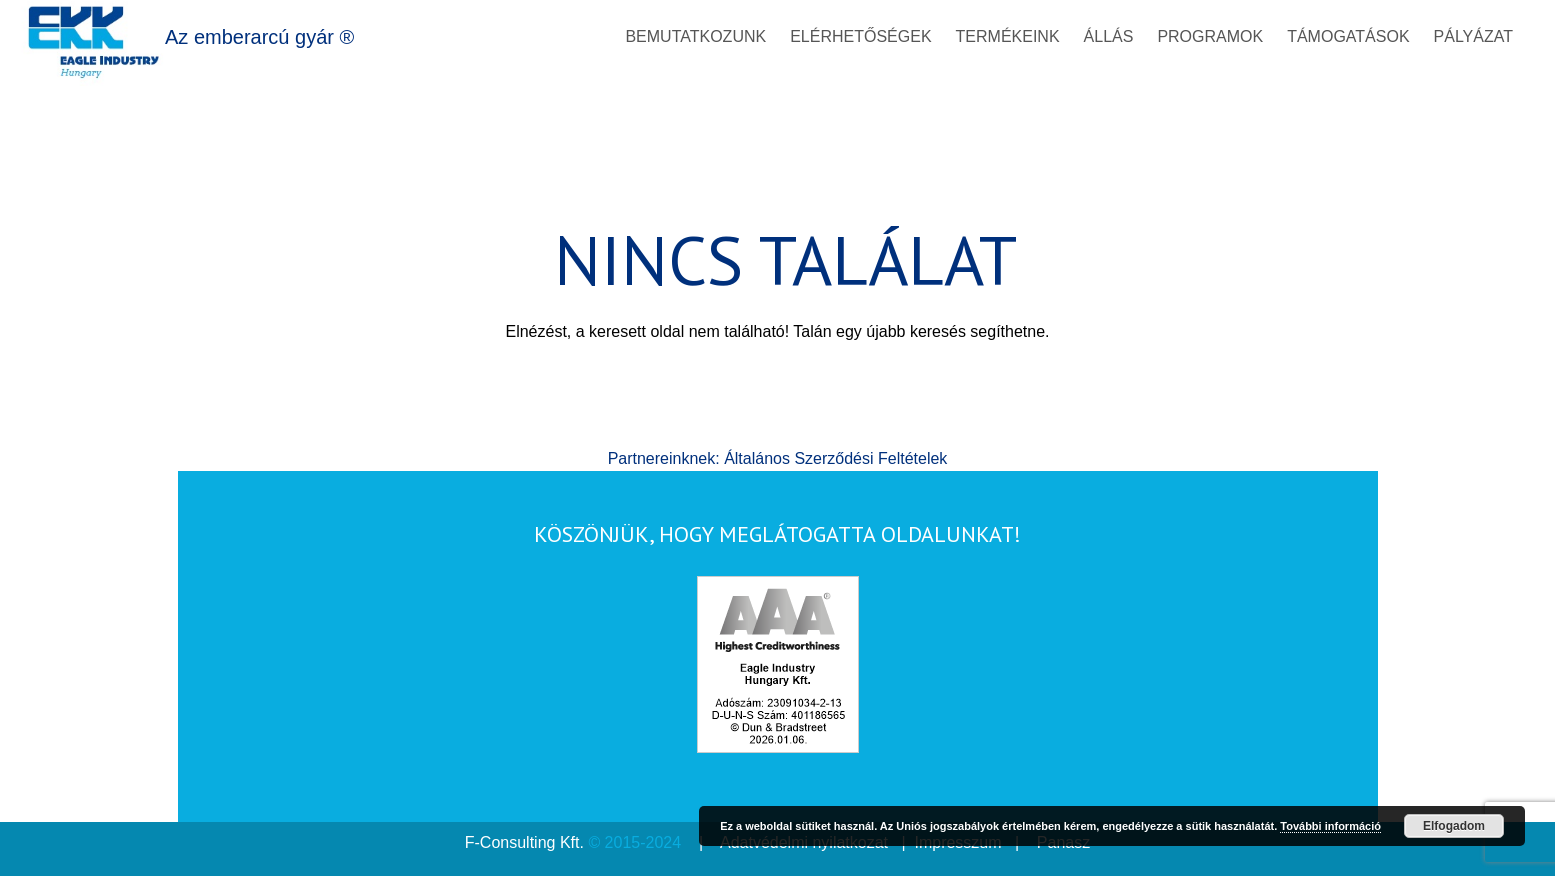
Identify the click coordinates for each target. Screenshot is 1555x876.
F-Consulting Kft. (524, 842)
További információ (1330, 826)
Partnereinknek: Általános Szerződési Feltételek (778, 458)
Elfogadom (1454, 826)
